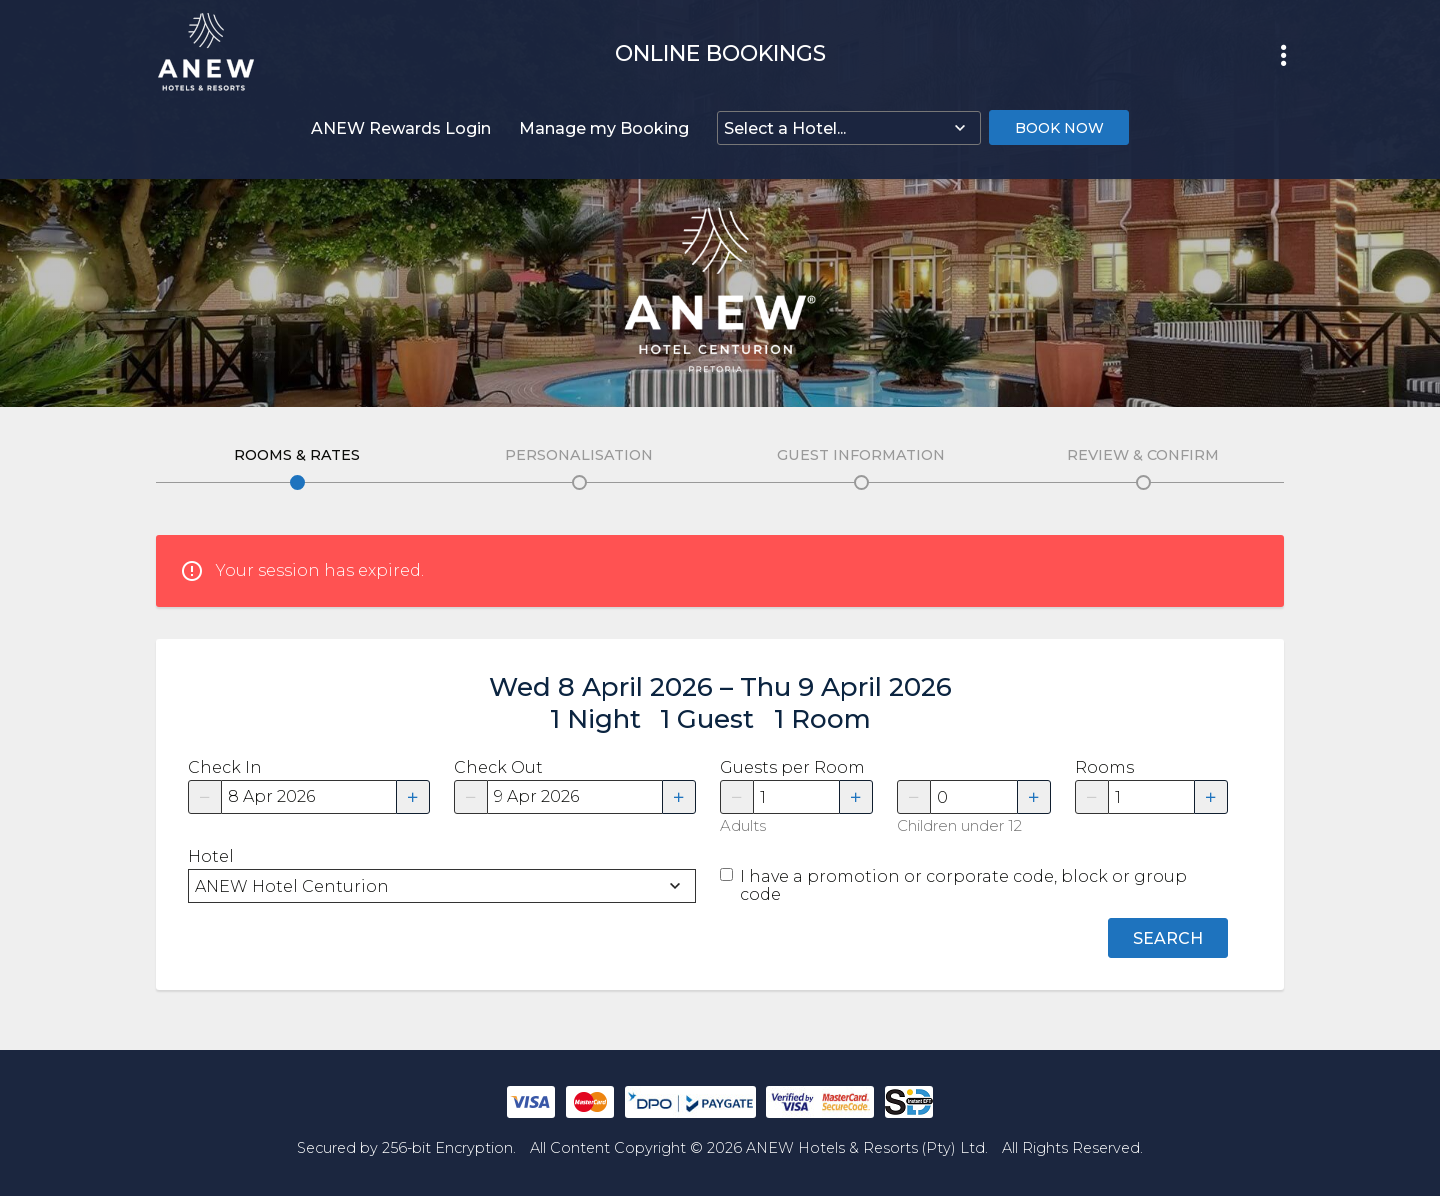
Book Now (1059, 128)
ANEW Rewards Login (401, 128)
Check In (225, 768)
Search (1168, 938)
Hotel (211, 857)
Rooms (1104, 768)
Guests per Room (792, 768)
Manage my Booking (604, 128)
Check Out (498, 768)
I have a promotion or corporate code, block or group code (963, 886)
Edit (297, 482)
